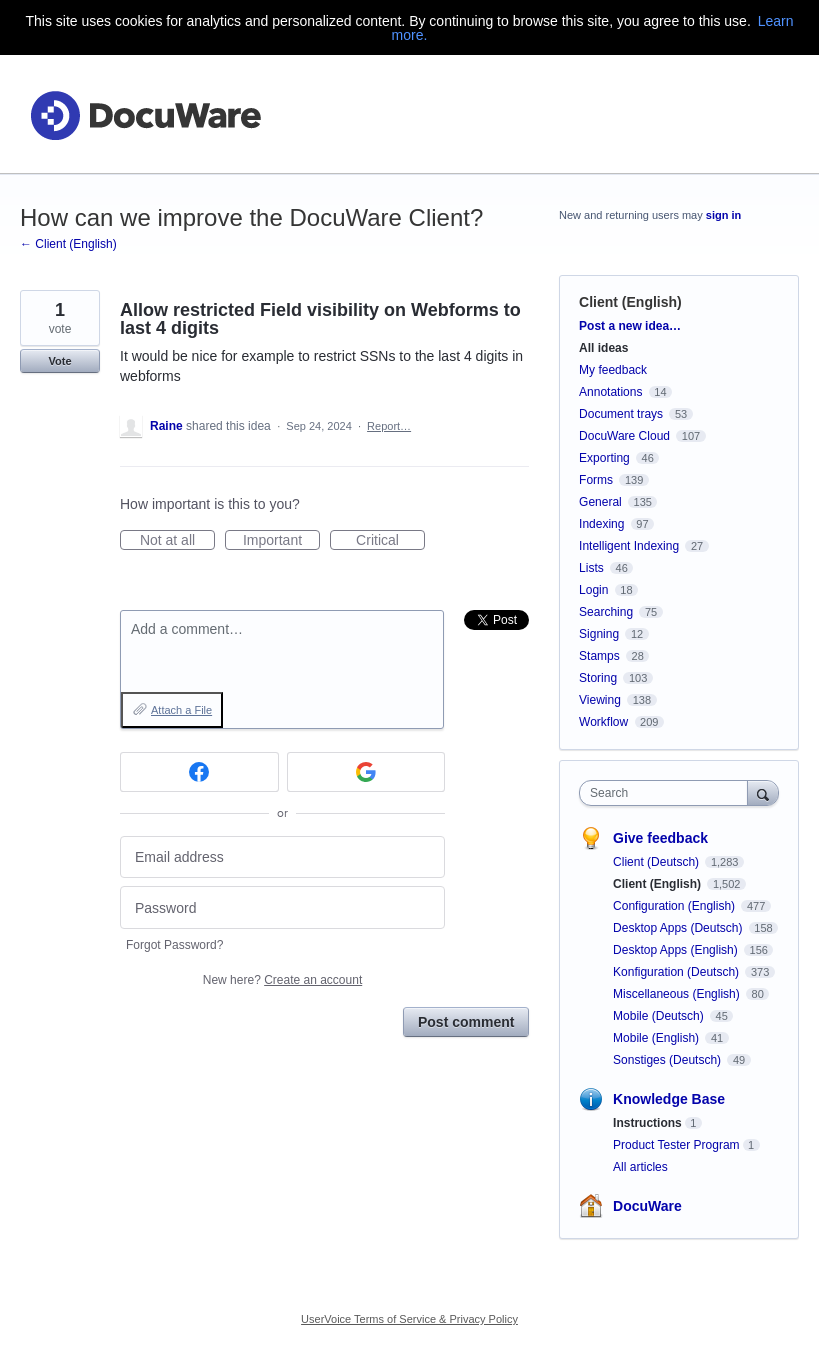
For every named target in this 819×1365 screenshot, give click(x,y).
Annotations (610, 392)
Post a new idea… (630, 326)
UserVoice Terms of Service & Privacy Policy (409, 1319)
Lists (591, 568)
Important (281, 541)
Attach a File (181, 710)
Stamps (599, 656)
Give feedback (660, 838)
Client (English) (630, 302)
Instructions (647, 1123)
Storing (598, 678)
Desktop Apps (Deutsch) (679, 928)
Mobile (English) (657, 1038)
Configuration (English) (675, 906)
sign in (723, 215)
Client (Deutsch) (657, 862)
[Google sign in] (366, 772)
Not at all (177, 541)
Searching (606, 612)
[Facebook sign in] (199, 772)
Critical (390, 541)
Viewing (600, 700)
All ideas (603, 348)
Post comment (466, 1022)
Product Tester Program (676, 1145)
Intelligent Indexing (629, 546)
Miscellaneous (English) (678, 994)
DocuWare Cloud (624, 436)
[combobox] (668, 793)
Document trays (621, 414)
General (600, 502)
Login (593, 590)
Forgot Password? (174, 945)
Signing (599, 634)
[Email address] (282, 857)
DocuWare (647, 1206)
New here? (282, 980)
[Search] (763, 792)
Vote (59, 361)
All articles (640, 1167)
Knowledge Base (669, 1099)
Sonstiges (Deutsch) (668, 1060)
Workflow (603, 722)
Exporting (604, 458)
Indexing (601, 524)
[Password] (282, 907)
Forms (596, 480)
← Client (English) (68, 244)
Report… (389, 426)
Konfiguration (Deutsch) (677, 972)
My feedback (613, 370)
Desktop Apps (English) (677, 950)
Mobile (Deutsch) (660, 1016)
